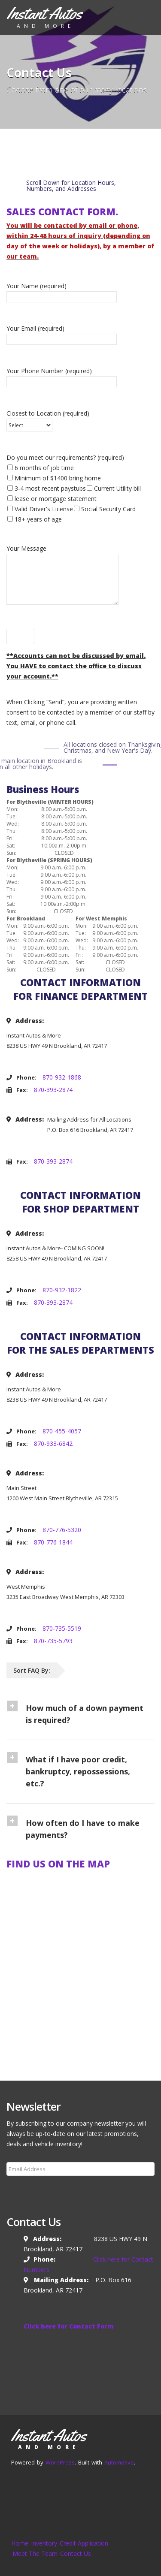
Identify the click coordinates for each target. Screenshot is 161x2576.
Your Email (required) (61, 333)
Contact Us (75, 2553)
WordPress (60, 2462)
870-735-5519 (62, 1628)
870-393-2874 (53, 1090)
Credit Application (84, 2543)
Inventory (44, 2543)
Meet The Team (35, 2553)
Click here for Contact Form (69, 2326)
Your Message (62, 576)
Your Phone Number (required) (61, 376)
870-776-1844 (53, 1542)
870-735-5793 (53, 1641)
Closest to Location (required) (47, 419)
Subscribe (25, 2189)
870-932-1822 (62, 1290)
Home (19, 2543)
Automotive (119, 2462)
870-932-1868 (62, 1077)
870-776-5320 (62, 1530)
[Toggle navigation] (142, 15)
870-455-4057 (62, 1431)
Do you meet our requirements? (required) (73, 488)
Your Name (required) (61, 291)
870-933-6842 (53, 1443)
